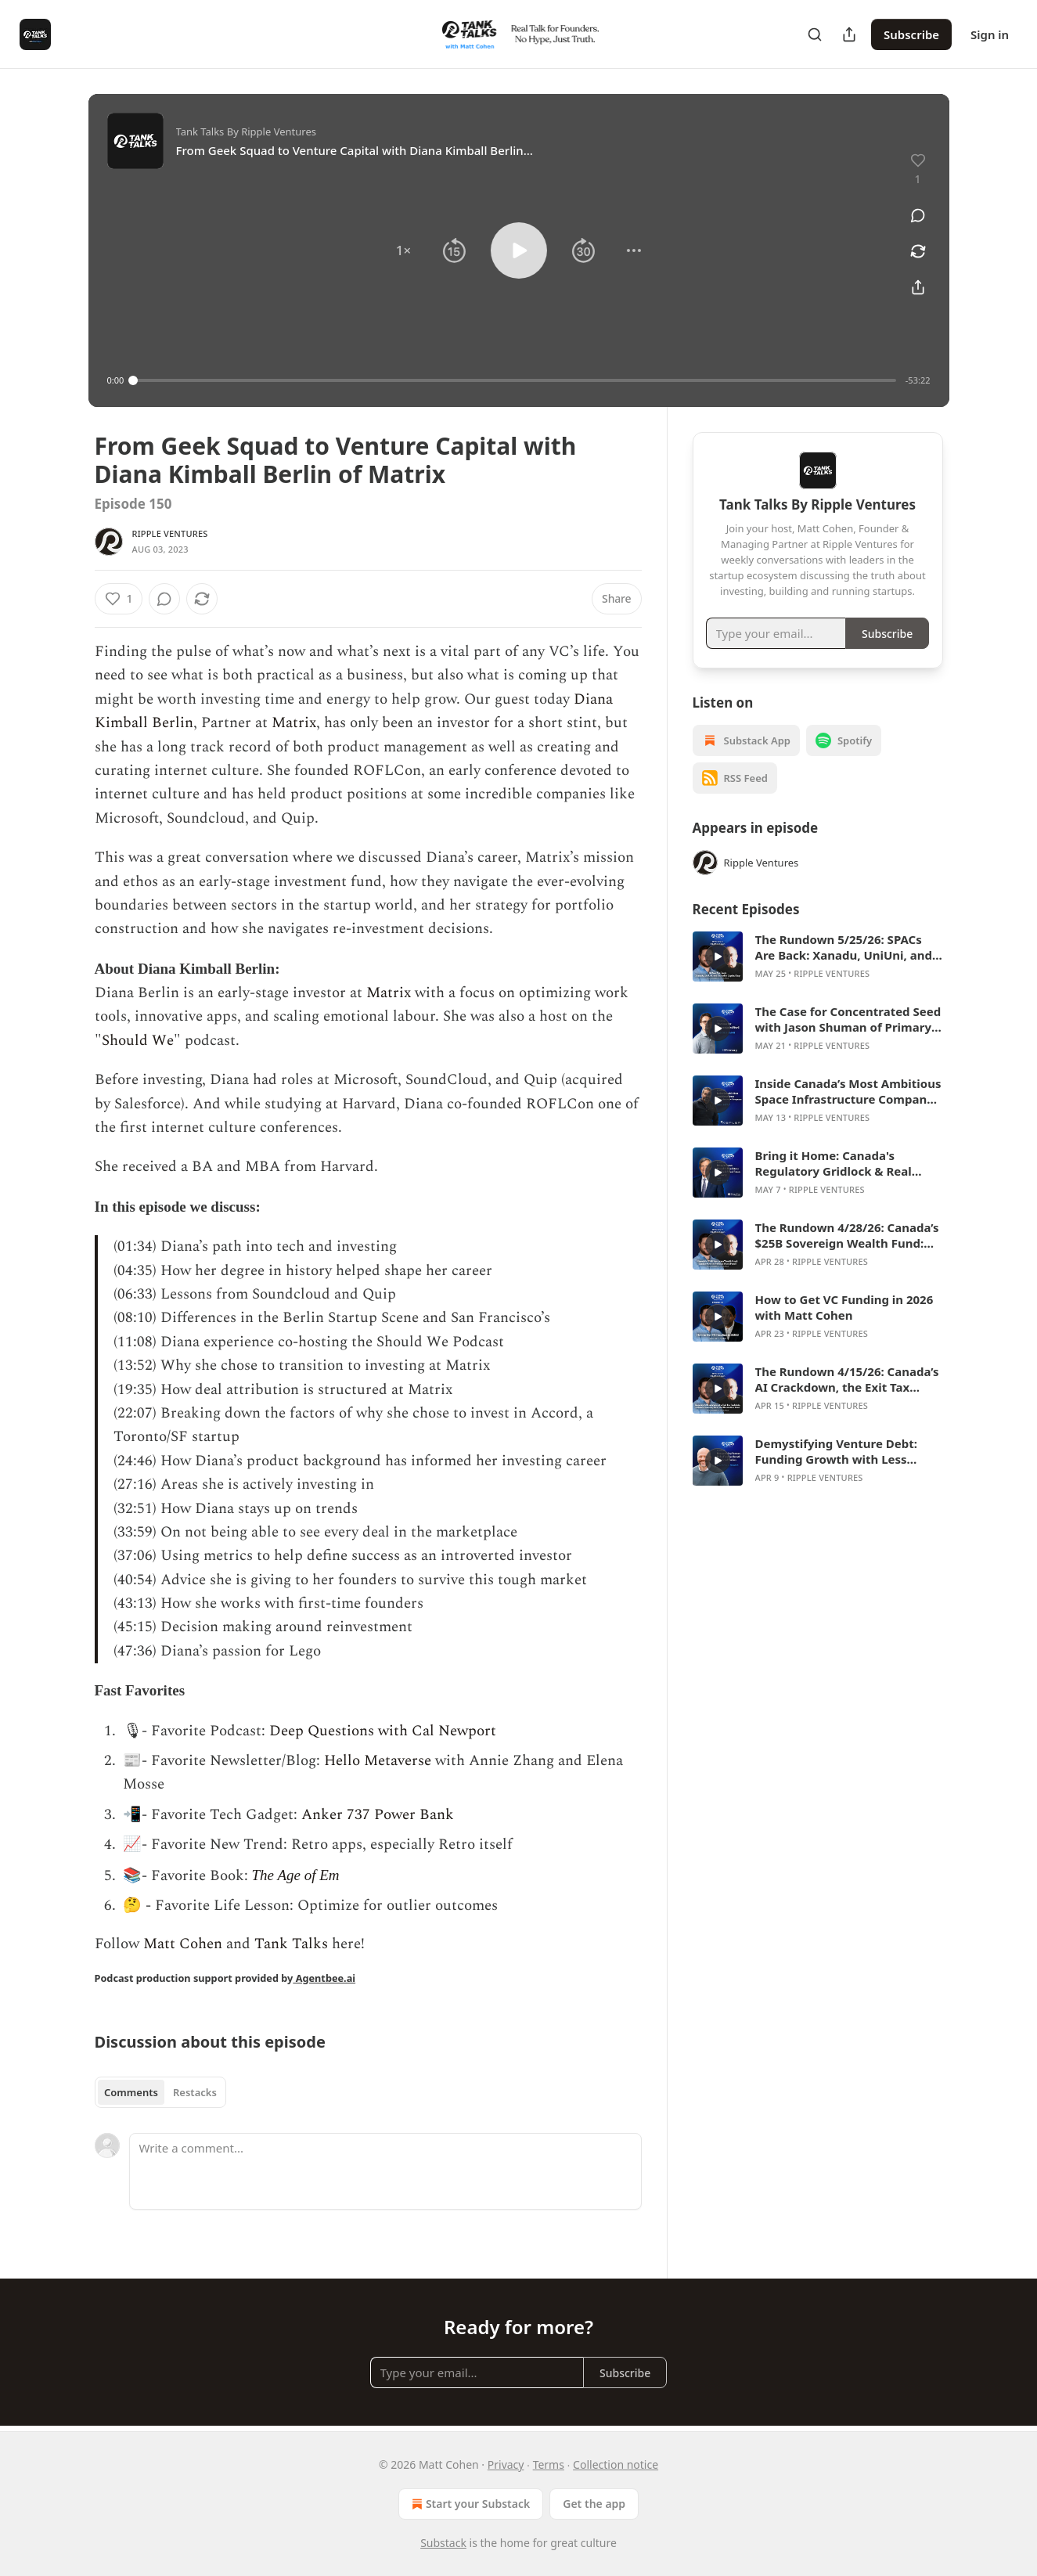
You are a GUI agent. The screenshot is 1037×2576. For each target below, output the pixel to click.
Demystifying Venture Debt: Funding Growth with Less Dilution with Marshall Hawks (841, 1451)
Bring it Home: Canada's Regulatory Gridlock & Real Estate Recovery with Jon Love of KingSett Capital (843, 1163)
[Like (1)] (119, 598)
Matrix (294, 723)
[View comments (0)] (918, 215)
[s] (717, 956)
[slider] (514, 380)
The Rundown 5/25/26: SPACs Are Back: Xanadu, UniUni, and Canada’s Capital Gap (843, 947)
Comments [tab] (131, 2092)
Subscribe (911, 34)
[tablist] (161, 2092)
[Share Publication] (849, 34)
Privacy (506, 2464)
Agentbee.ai (324, 1978)
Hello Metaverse (377, 1760)
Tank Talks (291, 1944)
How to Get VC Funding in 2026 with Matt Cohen (844, 1307)
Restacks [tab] (195, 2092)
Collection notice (615, 2464)
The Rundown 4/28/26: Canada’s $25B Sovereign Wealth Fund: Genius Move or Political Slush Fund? (847, 1235)
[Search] (814, 34)
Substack (443, 2542)
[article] (817, 956)
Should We (138, 1040)
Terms (548, 2464)
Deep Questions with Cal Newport (382, 1731)
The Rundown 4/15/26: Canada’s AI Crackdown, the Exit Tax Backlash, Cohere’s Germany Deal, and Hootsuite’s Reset (847, 1379)
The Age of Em (296, 1875)
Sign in (989, 34)
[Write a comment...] (385, 2171)
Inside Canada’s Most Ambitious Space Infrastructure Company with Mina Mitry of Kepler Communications (848, 1091)
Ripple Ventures (170, 533)
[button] (403, 250)
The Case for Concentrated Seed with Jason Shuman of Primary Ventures (848, 1019)
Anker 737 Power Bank (377, 1814)
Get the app (594, 2503)
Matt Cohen (180, 1944)
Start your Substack (469, 2504)
